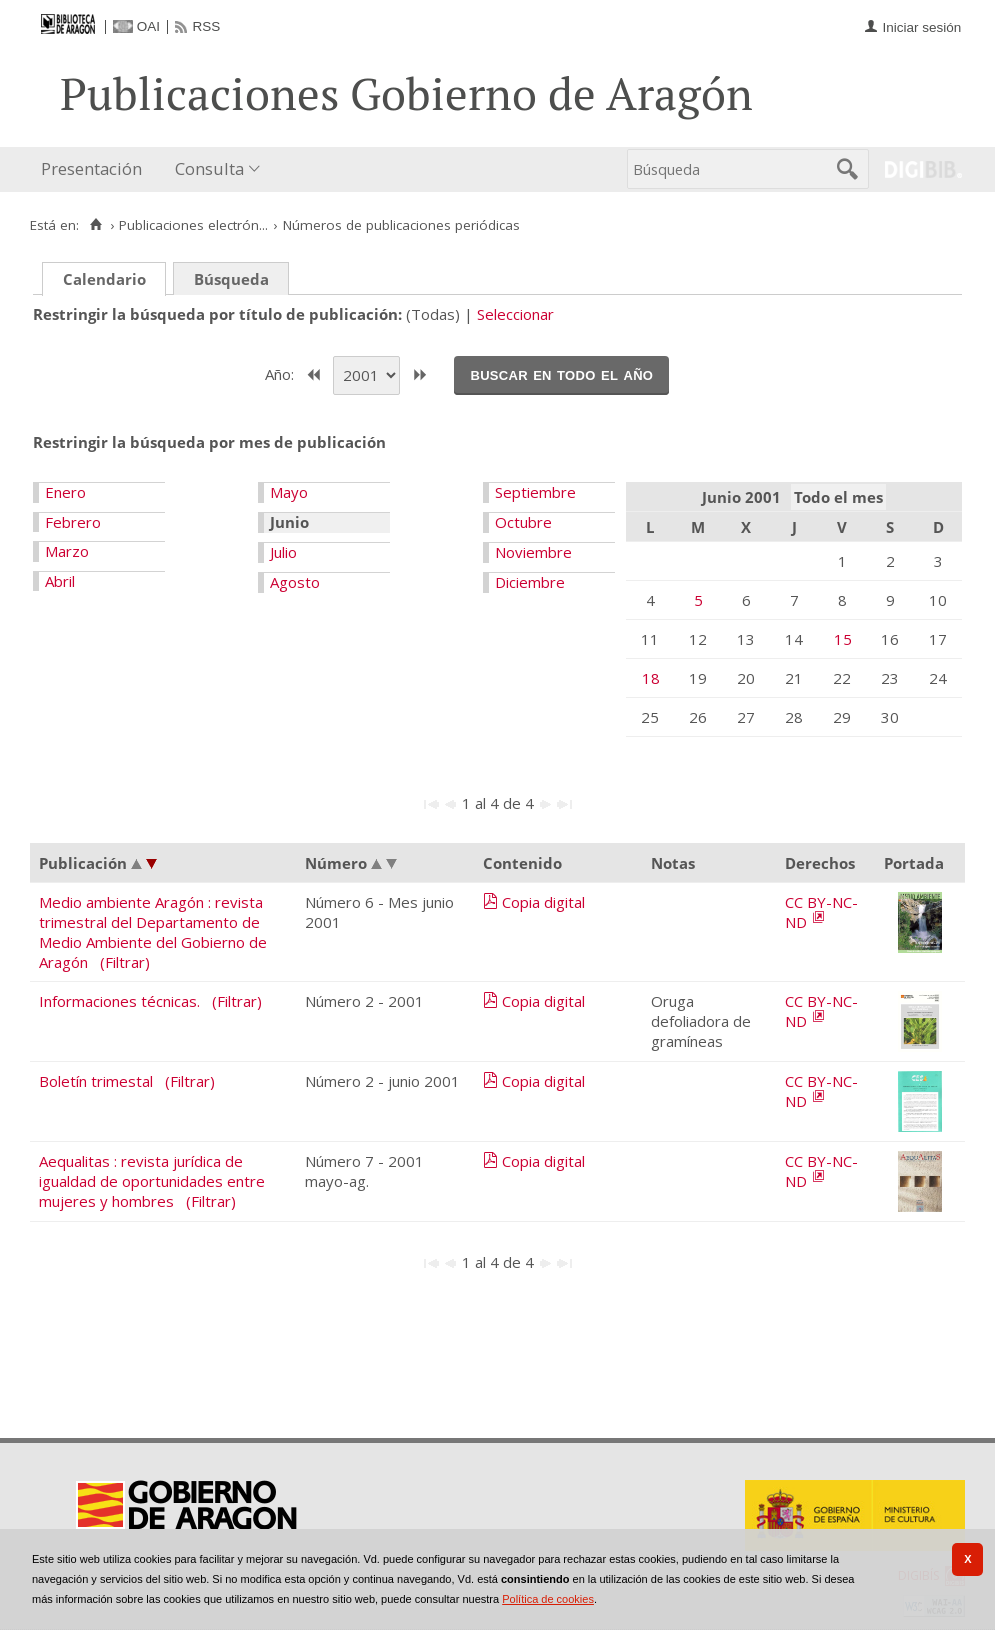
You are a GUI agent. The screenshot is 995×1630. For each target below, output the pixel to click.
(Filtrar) (125, 962)
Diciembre (530, 582)
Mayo (289, 492)
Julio (283, 552)
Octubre (523, 522)
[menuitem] (96, 169)
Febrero (73, 522)
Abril (60, 581)
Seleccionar (515, 314)
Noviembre (533, 552)
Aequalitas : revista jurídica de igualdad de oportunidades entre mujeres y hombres (152, 1181)
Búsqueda (231, 279)
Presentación (91, 168)
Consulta (209, 168)
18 (651, 678)
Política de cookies (548, 1599)
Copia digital (543, 902)
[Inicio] (95, 225)
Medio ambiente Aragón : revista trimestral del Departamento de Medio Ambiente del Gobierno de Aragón (153, 932)
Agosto (295, 582)
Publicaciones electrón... (193, 225)
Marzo (67, 551)
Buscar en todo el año (561, 374)
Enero (65, 492)
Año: (281, 373)
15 (843, 639)
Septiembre (535, 492)
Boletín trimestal (96, 1081)
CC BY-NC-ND (821, 912)
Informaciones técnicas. (119, 1001)
